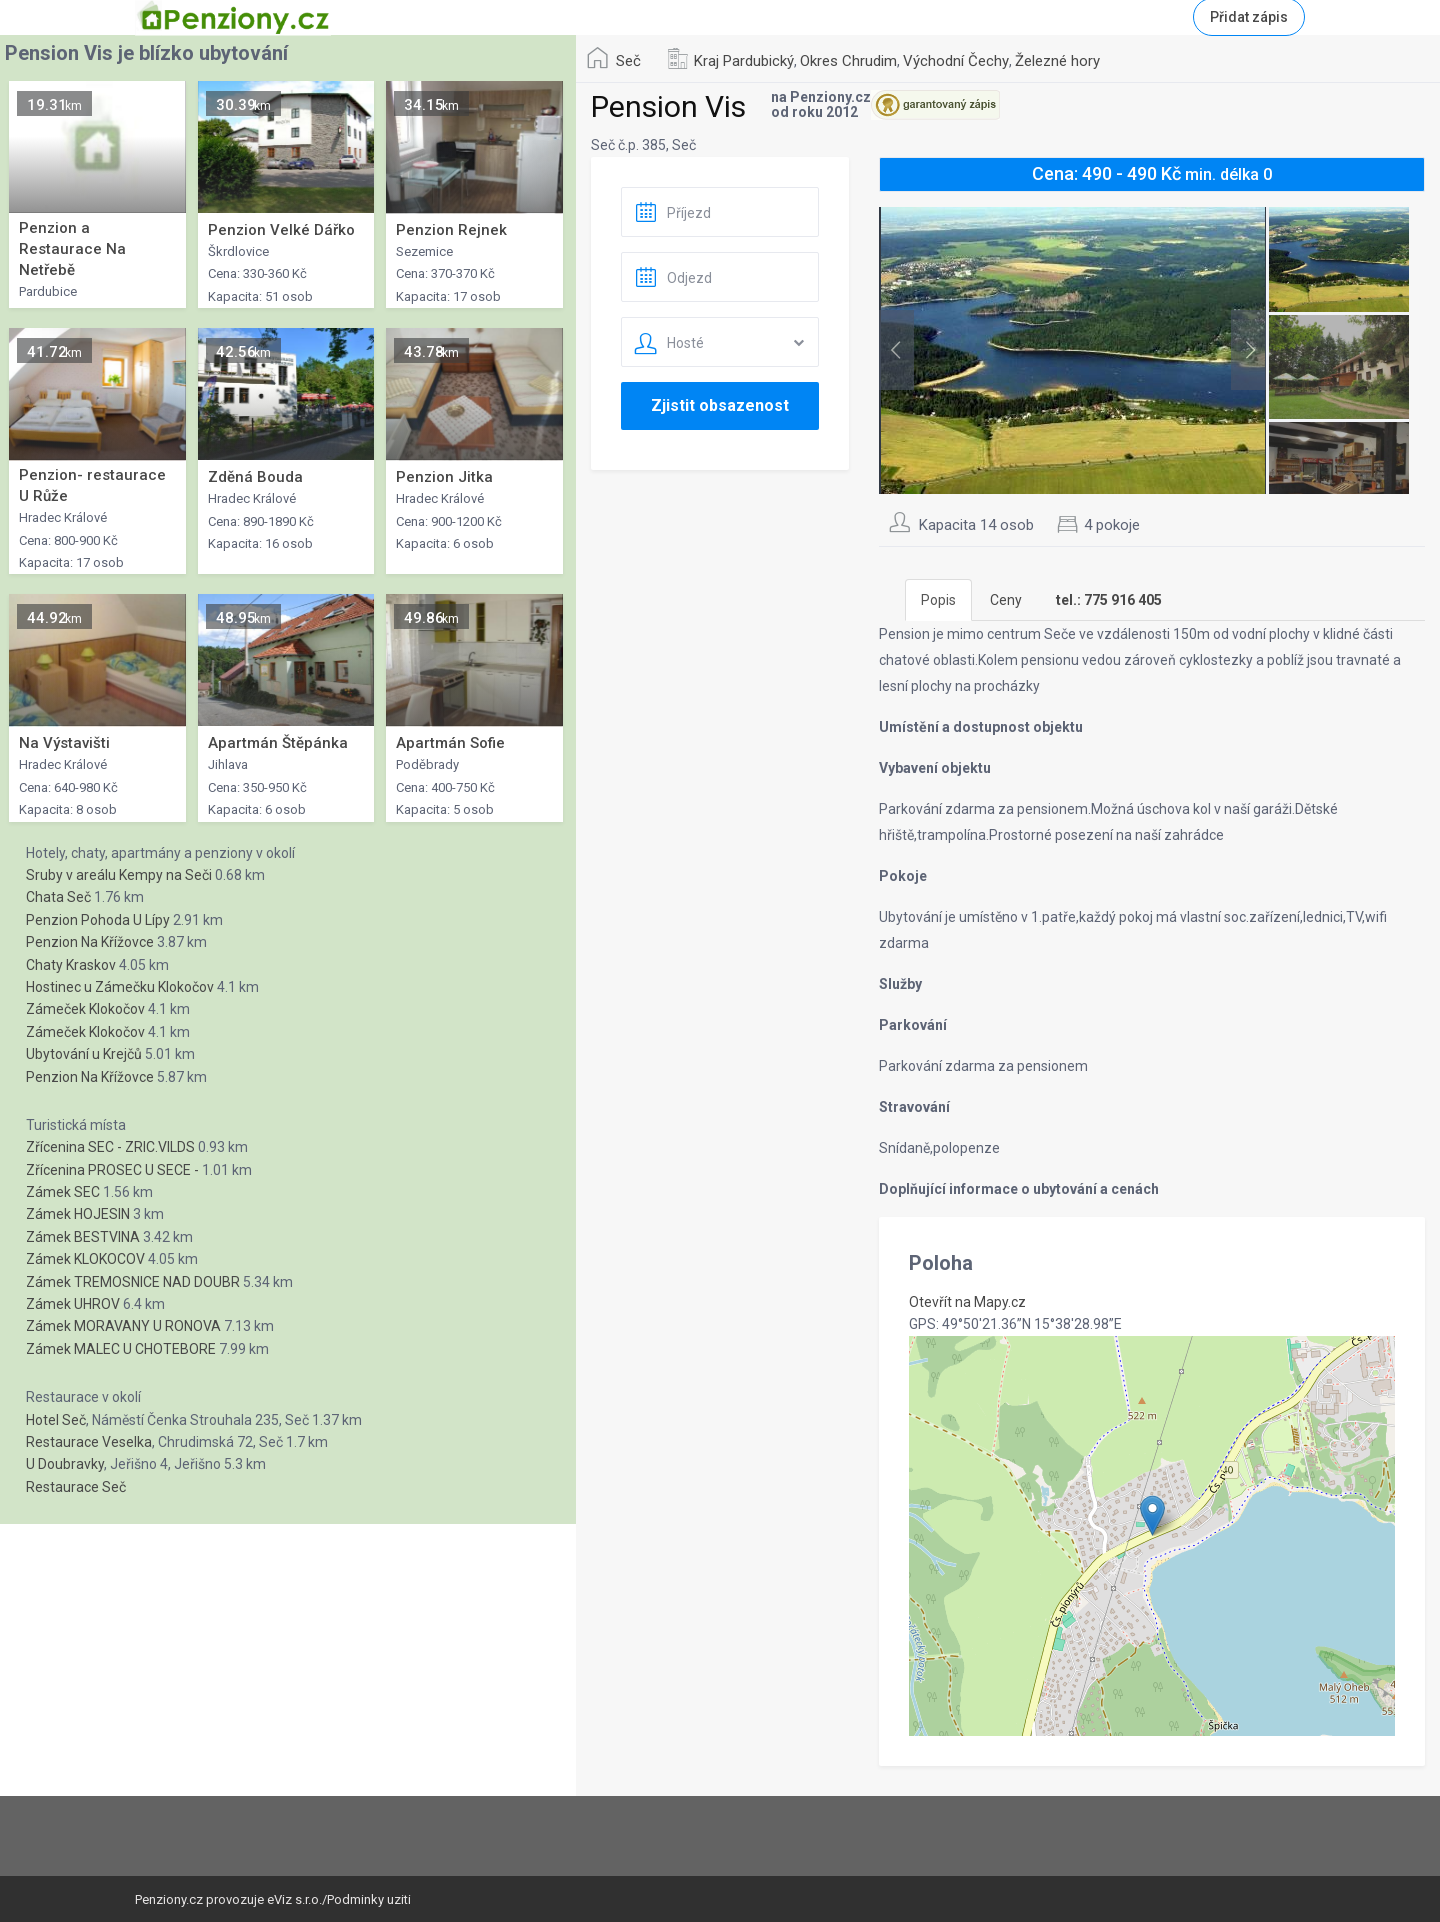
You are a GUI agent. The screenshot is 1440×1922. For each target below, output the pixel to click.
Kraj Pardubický (744, 61)
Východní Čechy (956, 61)
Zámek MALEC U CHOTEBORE (121, 1349)
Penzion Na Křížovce (90, 942)
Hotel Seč (56, 1420)
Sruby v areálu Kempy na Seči (119, 875)
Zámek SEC (63, 1192)
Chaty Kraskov (71, 965)
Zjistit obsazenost (720, 405)
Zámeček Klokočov (85, 1009)
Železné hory (1057, 61)
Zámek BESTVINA (83, 1237)
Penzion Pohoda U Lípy (98, 920)
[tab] (1109, 600)
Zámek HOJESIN (78, 1214)
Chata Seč (58, 897)
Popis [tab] (938, 600)
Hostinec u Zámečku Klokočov (120, 987)
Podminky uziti (369, 1899)
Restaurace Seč (76, 1487)
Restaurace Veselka (89, 1442)
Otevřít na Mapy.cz (967, 1302)
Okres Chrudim (848, 61)
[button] (1152, 1515)
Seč (628, 61)
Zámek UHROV (73, 1304)
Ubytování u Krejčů (84, 1054)
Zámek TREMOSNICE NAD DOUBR (133, 1282)
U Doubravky (65, 1464)
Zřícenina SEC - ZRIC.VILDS (110, 1147)
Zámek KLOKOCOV (85, 1259)
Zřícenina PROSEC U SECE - (112, 1170)
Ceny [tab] (1006, 600)
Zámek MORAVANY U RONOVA (123, 1326)
